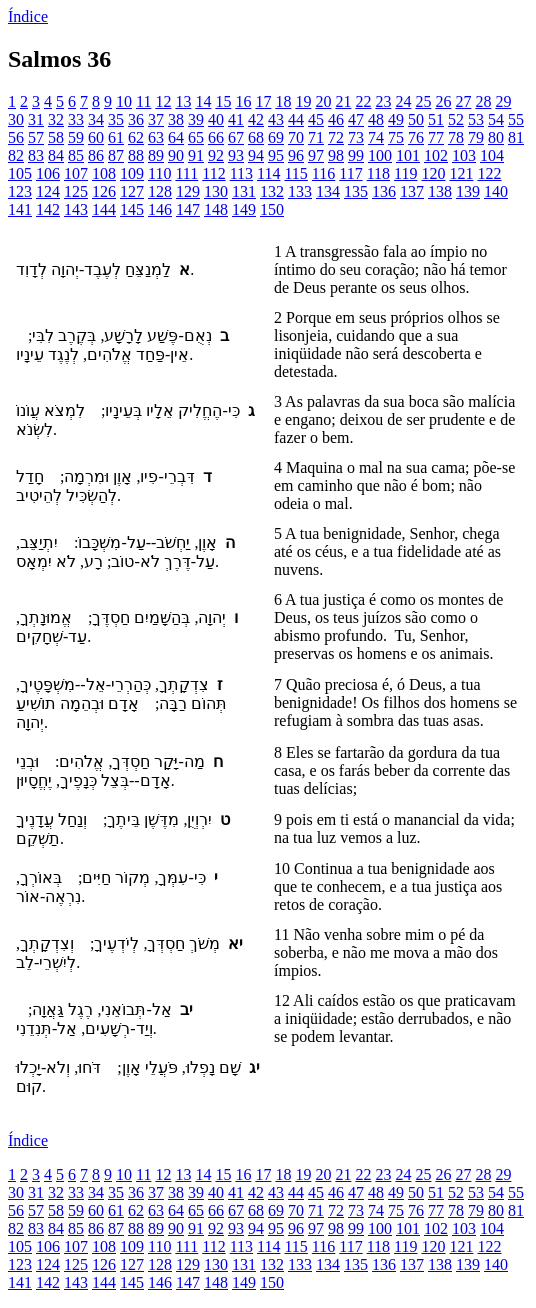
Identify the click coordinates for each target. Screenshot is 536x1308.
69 (276, 137)
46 (336, 119)
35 (116, 119)
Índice (28, 16)
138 (440, 191)
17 (263, 101)
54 (496, 119)
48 (376, 119)
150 (272, 209)
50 (416, 119)
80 (496, 137)
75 (396, 137)
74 (376, 137)
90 (176, 155)
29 (503, 101)
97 (316, 155)
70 (296, 137)
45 (316, 119)
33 (76, 119)
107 (76, 173)
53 (476, 119)
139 (468, 191)
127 (132, 191)
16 (243, 101)
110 (159, 173)
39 (196, 119)
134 (328, 191)
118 (378, 173)
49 (396, 119)
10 (124, 101)
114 (268, 173)
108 (104, 173)
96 (296, 155)
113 (241, 173)
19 (303, 101)
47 (356, 119)
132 (272, 191)
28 (483, 101)
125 (76, 191)
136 (384, 191)
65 (196, 137)
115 (295, 173)
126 (104, 191)
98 (336, 155)
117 (350, 173)
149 (244, 209)
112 (213, 173)
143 (76, 209)
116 (323, 173)
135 (356, 191)
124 (48, 191)
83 (36, 155)
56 (16, 137)
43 (276, 119)
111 (186, 173)
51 (436, 119)
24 (403, 101)
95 (276, 155)
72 (336, 137)
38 (176, 119)
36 (136, 119)
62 (136, 137)
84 (56, 155)
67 (236, 137)
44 (296, 119)
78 (456, 137)
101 (408, 155)
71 (316, 137)
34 (96, 119)
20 (323, 101)
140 (496, 191)
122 (489, 173)
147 (188, 209)
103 (464, 155)
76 (416, 137)
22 (363, 101)
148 (216, 209)
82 (16, 155)
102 (436, 155)
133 (300, 191)
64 (176, 137)
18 (283, 101)
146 (160, 209)
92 (216, 155)
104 (492, 155)
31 (36, 119)
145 (132, 209)
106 (48, 173)
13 (183, 101)
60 (96, 137)
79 (476, 137)
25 (423, 101)
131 (244, 191)
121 (461, 173)
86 (96, 155)
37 (156, 119)
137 (412, 191)
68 (256, 137)
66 (216, 137)
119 (405, 173)
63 (156, 137)
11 (143, 101)
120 (433, 173)
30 (16, 119)
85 (76, 155)
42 (256, 119)
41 (236, 119)
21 (343, 101)
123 (20, 191)
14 (203, 101)
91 (196, 155)
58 (56, 137)
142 (48, 209)
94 (256, 155)
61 (116, 137)
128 (160, 191)
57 (36, 137)
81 (516, 137)
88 (136, 155)
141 (20, 209)
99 (356, 155)
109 (132, 173)
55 (516, 119)
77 (436, 137)
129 (188, 191)
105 (20, 173)
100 (380, 155)
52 (456, 119)
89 (156, 155)
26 (443, 101)
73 (356, 137)
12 (163, 101)
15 (223, 101)
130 (216, 191)
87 (116, 155)
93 (236, 155)
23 (383, 101)
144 (104, 209)
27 (463, 101)
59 (76, 137)
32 (56, 119)
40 (216, 119)
